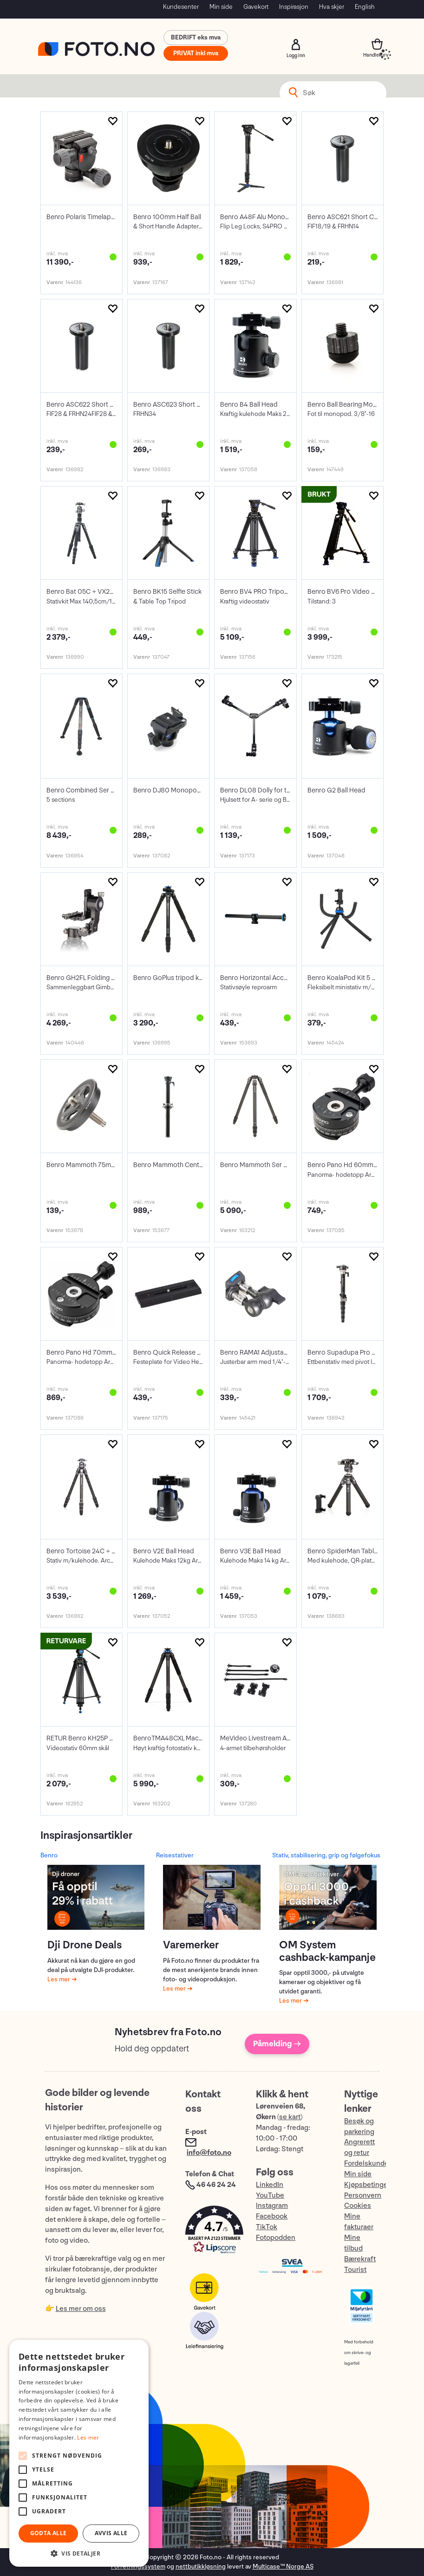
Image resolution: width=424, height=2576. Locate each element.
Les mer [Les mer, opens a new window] (88, 2437)
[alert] (79, 2453)
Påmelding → (277, 2044)
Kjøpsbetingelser (372, 2184)
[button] (211, 2232)
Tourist (355, 2269)
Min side (221, 7)
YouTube (270, 2195)
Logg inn (296, 44)
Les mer (59, 1979)
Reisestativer (175, 1855)
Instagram (272, 2205)
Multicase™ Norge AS (283, 2566)
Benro (49, 1855)
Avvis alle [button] (111, 2533)
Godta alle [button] (48, 2533)
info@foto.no (209, 2152)
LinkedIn (269, 2184)
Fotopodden (275, 2237)
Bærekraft (360, 2259)
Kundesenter (181, 7)
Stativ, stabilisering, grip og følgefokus (326, 1855)
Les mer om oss (81, 2308)
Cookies (357, 2205)
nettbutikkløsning (201, 2566)
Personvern (362, 2195)
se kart (289, 2117)
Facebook (271, 2216)
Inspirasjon (293, 7)
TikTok (266, 2227)
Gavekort (255, 7)
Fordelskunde (366, 2163)
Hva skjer (331, 7)
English (365, 7)
